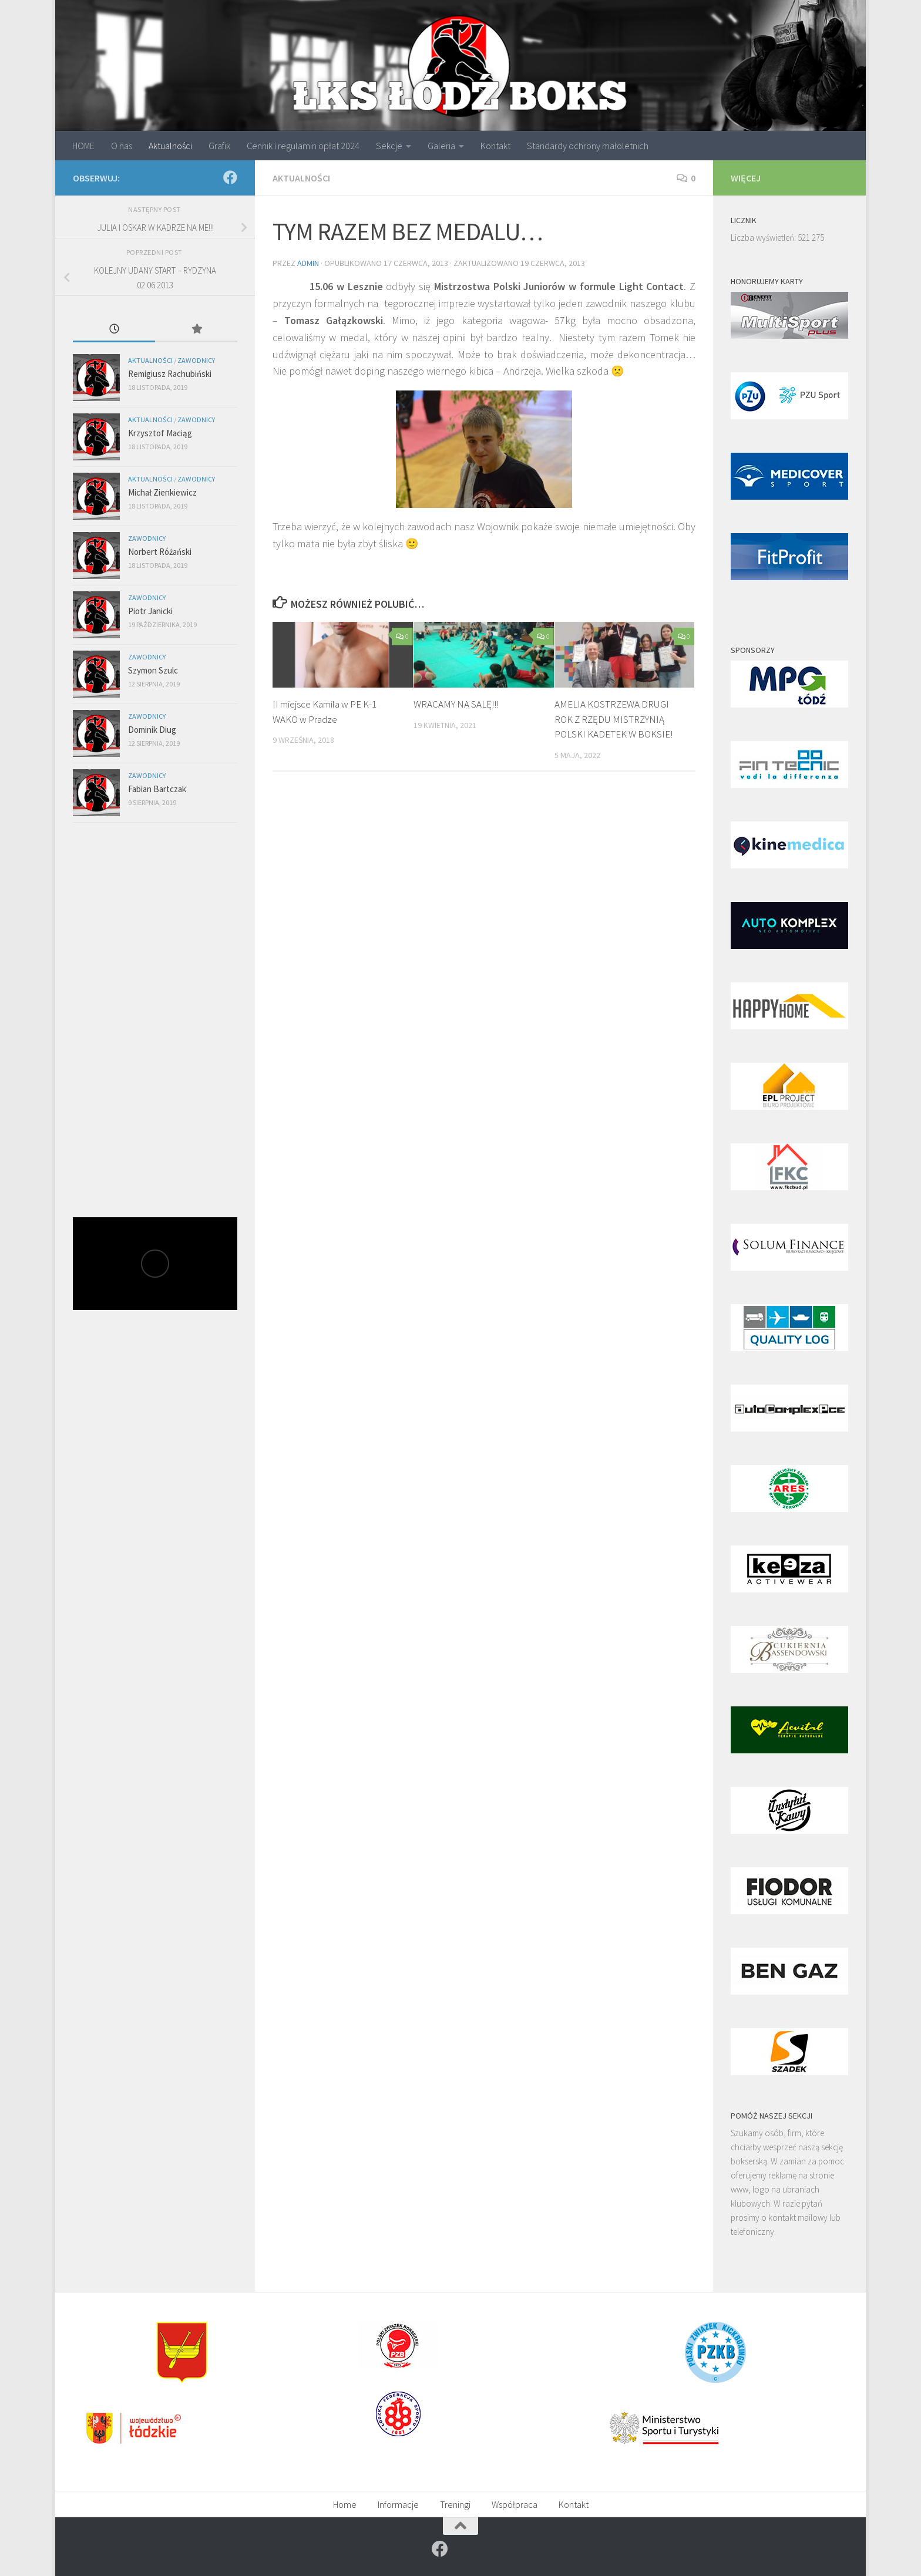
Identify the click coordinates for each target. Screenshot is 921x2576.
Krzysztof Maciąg (160, 433)
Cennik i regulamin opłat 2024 (303, 145)
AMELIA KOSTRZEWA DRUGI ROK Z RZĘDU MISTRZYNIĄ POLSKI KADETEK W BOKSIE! (613, 719)
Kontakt (495, 145)
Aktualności (170, 145)
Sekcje (389, 145)
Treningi (455, 2504)
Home (345, 2504)
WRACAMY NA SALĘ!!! (456, 704)
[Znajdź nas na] (230, 177)
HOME (83, 145)
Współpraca (514, 2504)
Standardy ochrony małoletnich (587, 145)
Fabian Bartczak (157, 788)
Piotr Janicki (150, 611)
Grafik (219, 145)
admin (308, 263)
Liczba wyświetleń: (764, 237)
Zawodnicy (196, 360)
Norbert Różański (159, 551)
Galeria (441, 145)
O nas (121, 145)
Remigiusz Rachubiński (169, 373)
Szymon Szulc (153, 670)
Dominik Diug (152, 729)
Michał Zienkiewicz (162, 492)
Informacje (398, 2504)
